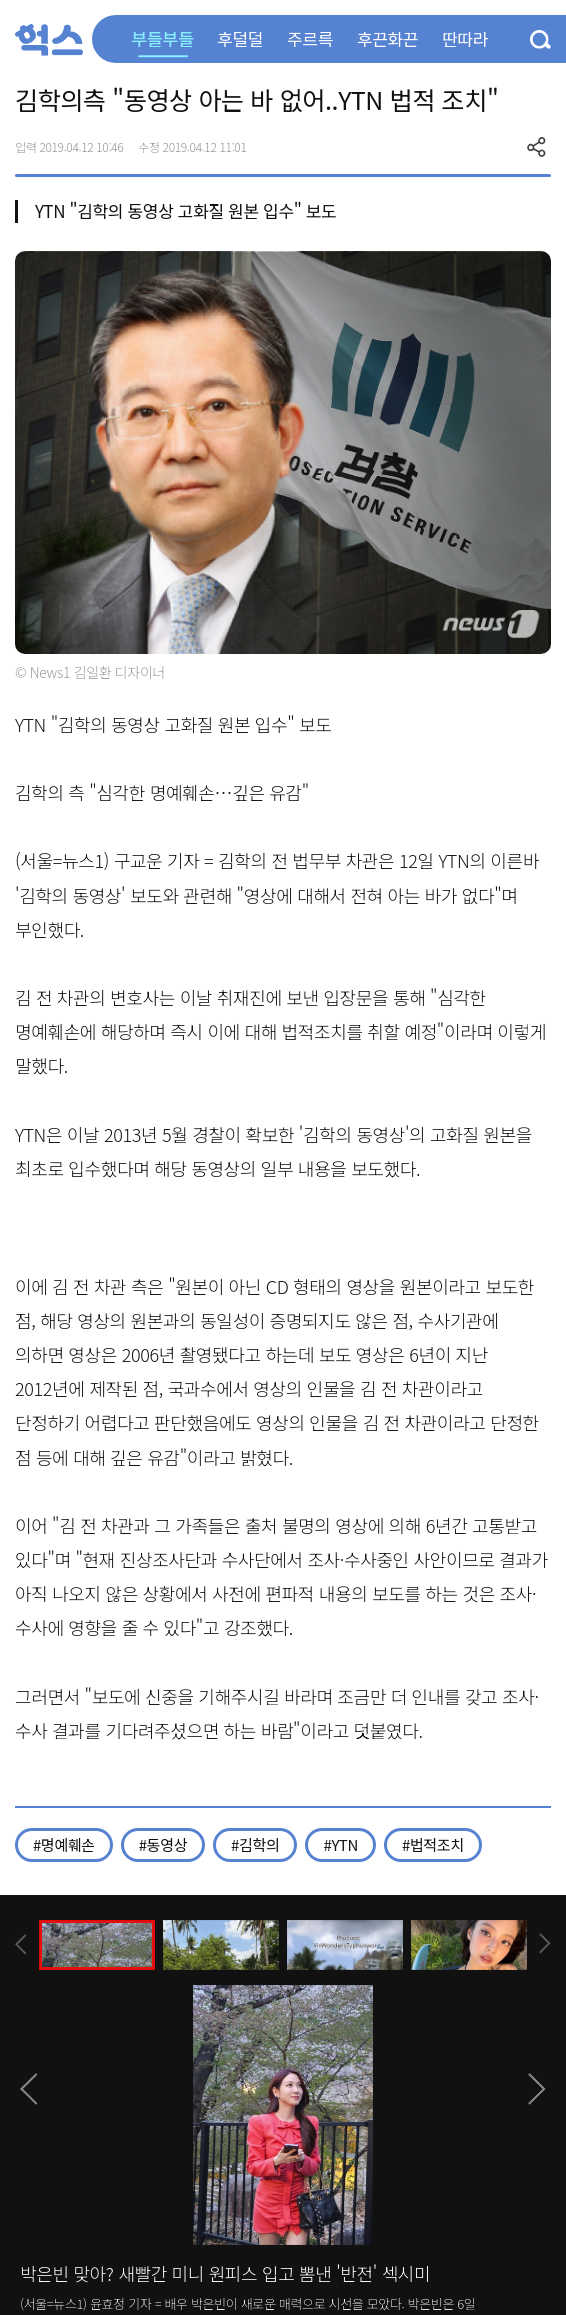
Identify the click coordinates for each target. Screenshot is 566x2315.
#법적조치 (433, 1844)
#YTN (340, 1844)
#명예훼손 (64, 1844)
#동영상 (163, 1844)
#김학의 (255, 1844)
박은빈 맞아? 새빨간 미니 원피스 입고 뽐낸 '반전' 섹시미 (225, 2273)
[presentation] (21, 1944)
